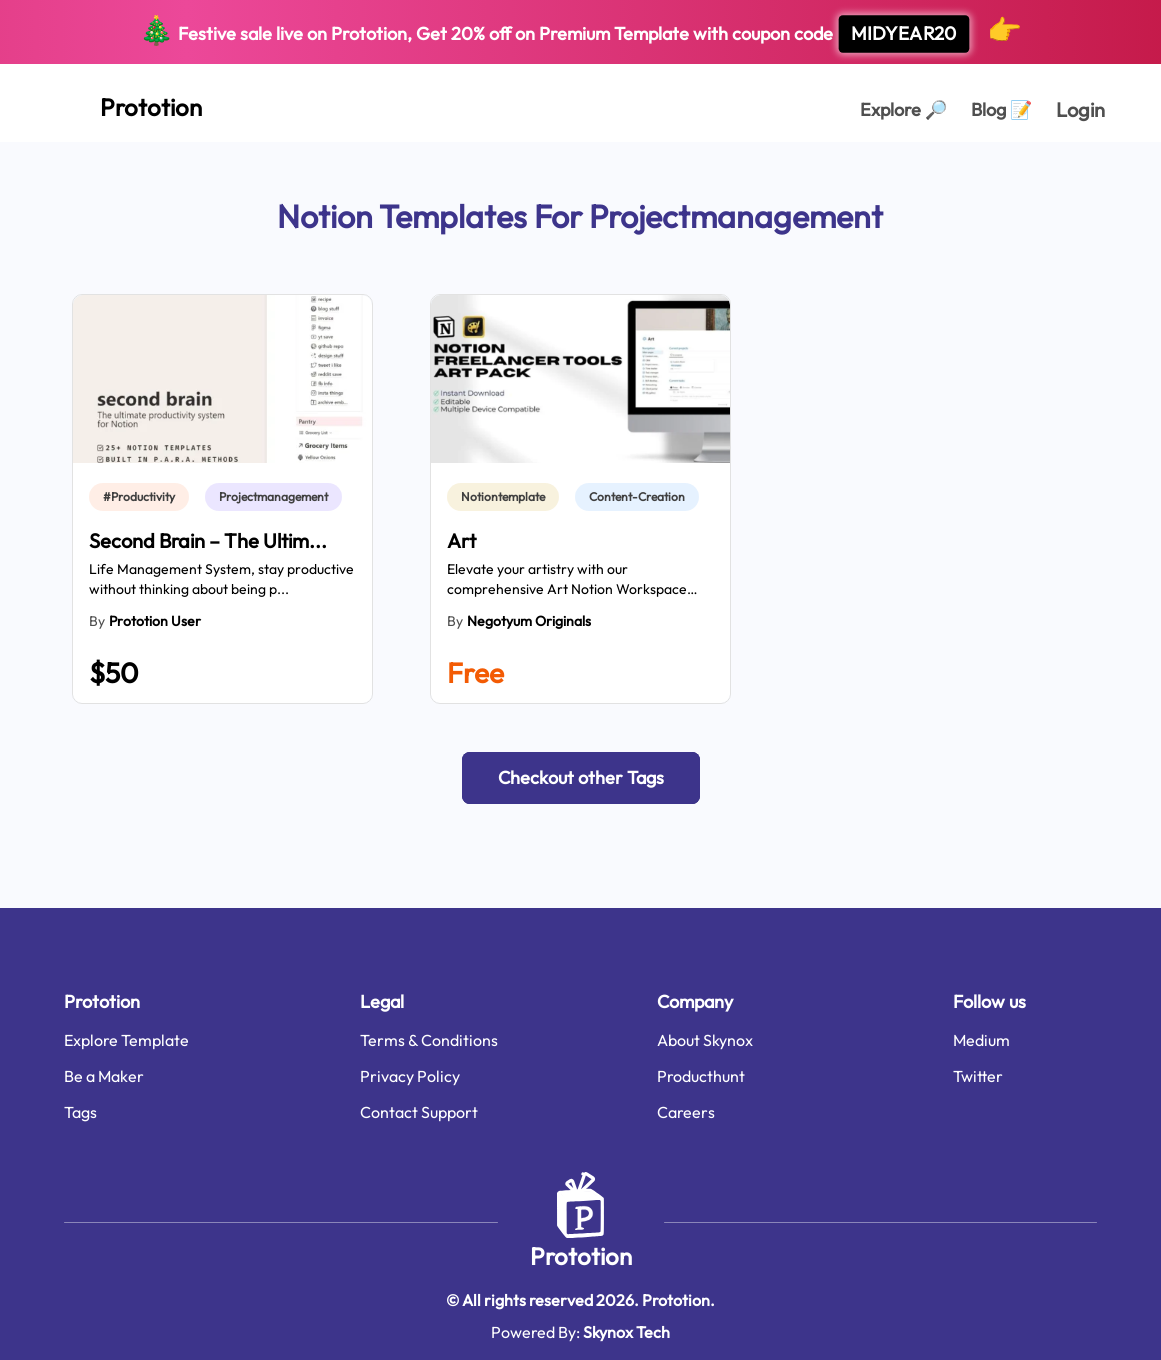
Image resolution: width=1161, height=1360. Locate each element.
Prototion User (155, 621)
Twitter (978, 1076)
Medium (981, 1040)
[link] (143, 497)
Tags (80, 1112)
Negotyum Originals (529, 621)
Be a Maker (104, 1076)
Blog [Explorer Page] (1001, 109)
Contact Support (419, 1112)
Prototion (581, 1256)
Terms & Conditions (429, 1040)
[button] (581, 778)
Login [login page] (1080, 109)
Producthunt (701, 1076)
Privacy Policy (410, 1076)
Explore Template (126, 1040)
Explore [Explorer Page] (903, 109)
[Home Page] (129, 103)
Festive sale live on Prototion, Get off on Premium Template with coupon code (580, 32)
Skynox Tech (626, 1332)
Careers (686, 1112)
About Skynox (705, 1040)
